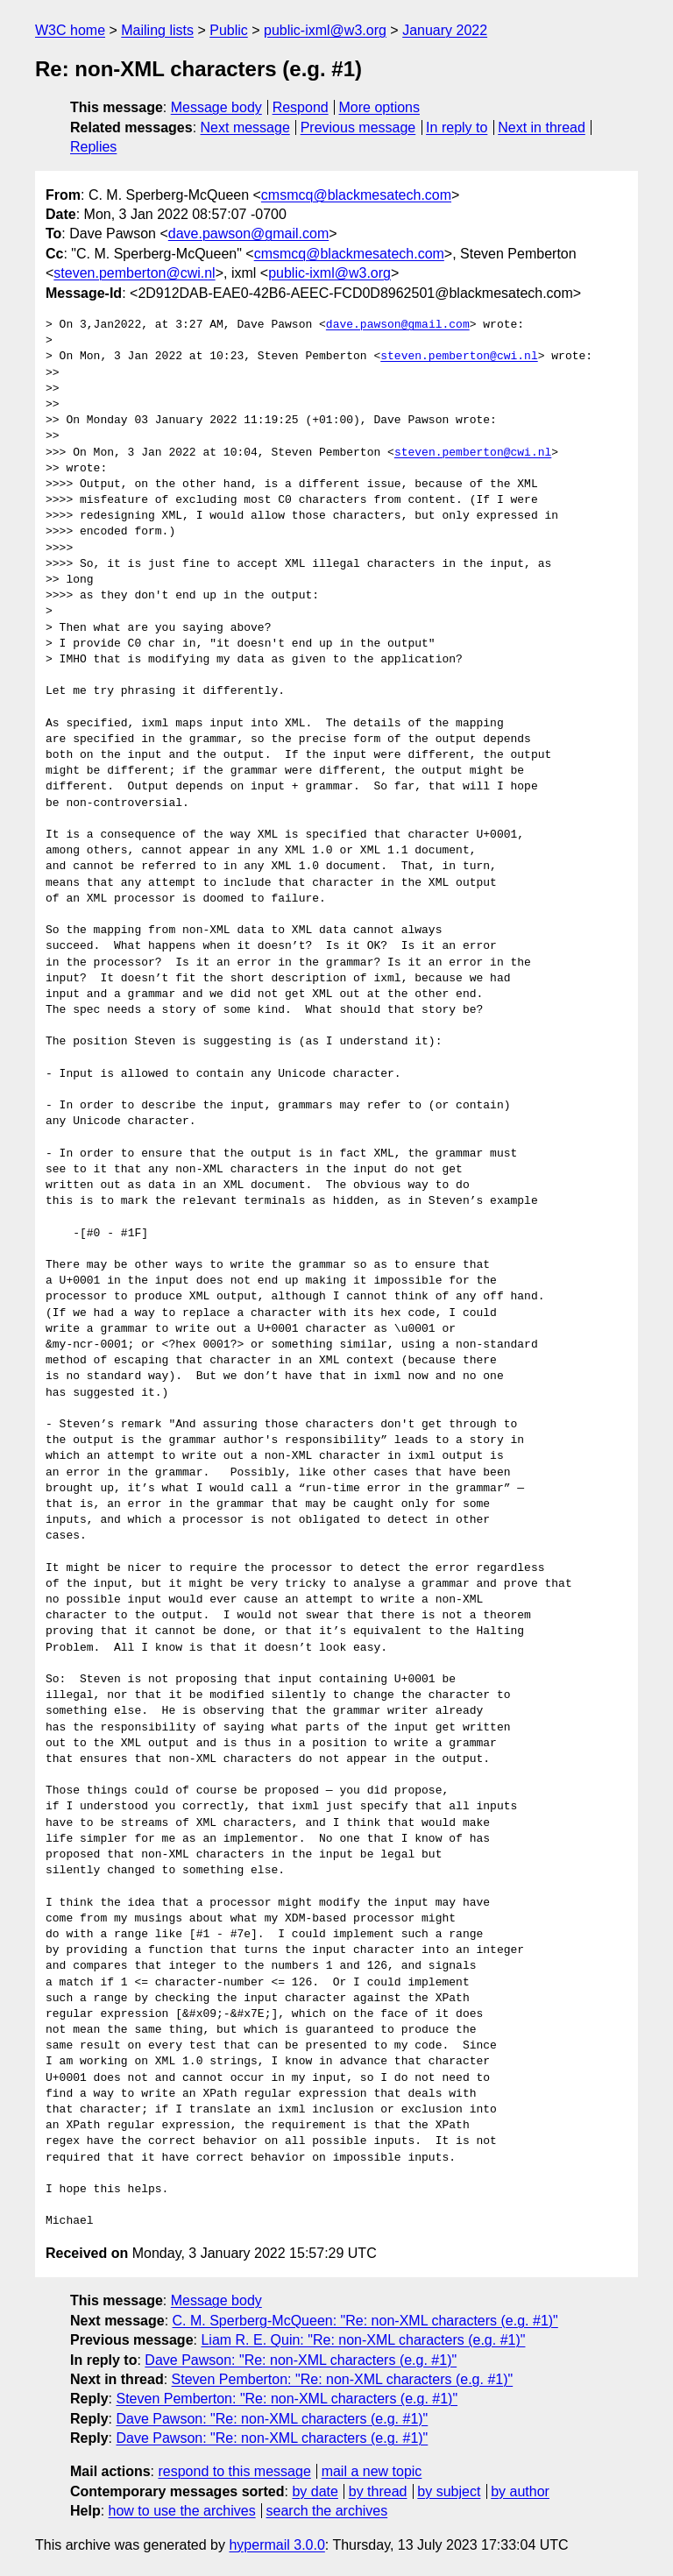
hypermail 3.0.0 (276, 2544)
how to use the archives (182, 2510)
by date (314, 2491)
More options (380, 107)
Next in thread (541, 127)
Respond (301, 107)
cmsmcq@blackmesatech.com (356, 195)
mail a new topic (372, 2471)
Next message (245, 127)
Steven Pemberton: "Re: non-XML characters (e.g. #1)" (343, 2379)
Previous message (358, 127)
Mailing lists (157, 30)
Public (228, 30)
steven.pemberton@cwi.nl (134, 272)
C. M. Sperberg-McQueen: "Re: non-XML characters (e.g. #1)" (365, 2320)
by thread (378, 2491)
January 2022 (444, 30)
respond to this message (234, 2471)
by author (520, 2491)
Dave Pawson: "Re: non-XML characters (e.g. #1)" (301, 2360)
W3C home (70, 30)
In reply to (456, 127)
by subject (448, 2491)
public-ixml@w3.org (325, 30)
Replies (93, 146)
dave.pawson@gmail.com (248, 233)
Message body (216, 107)
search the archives (327, 2510)
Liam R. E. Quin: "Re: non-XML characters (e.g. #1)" (363, 2339)
